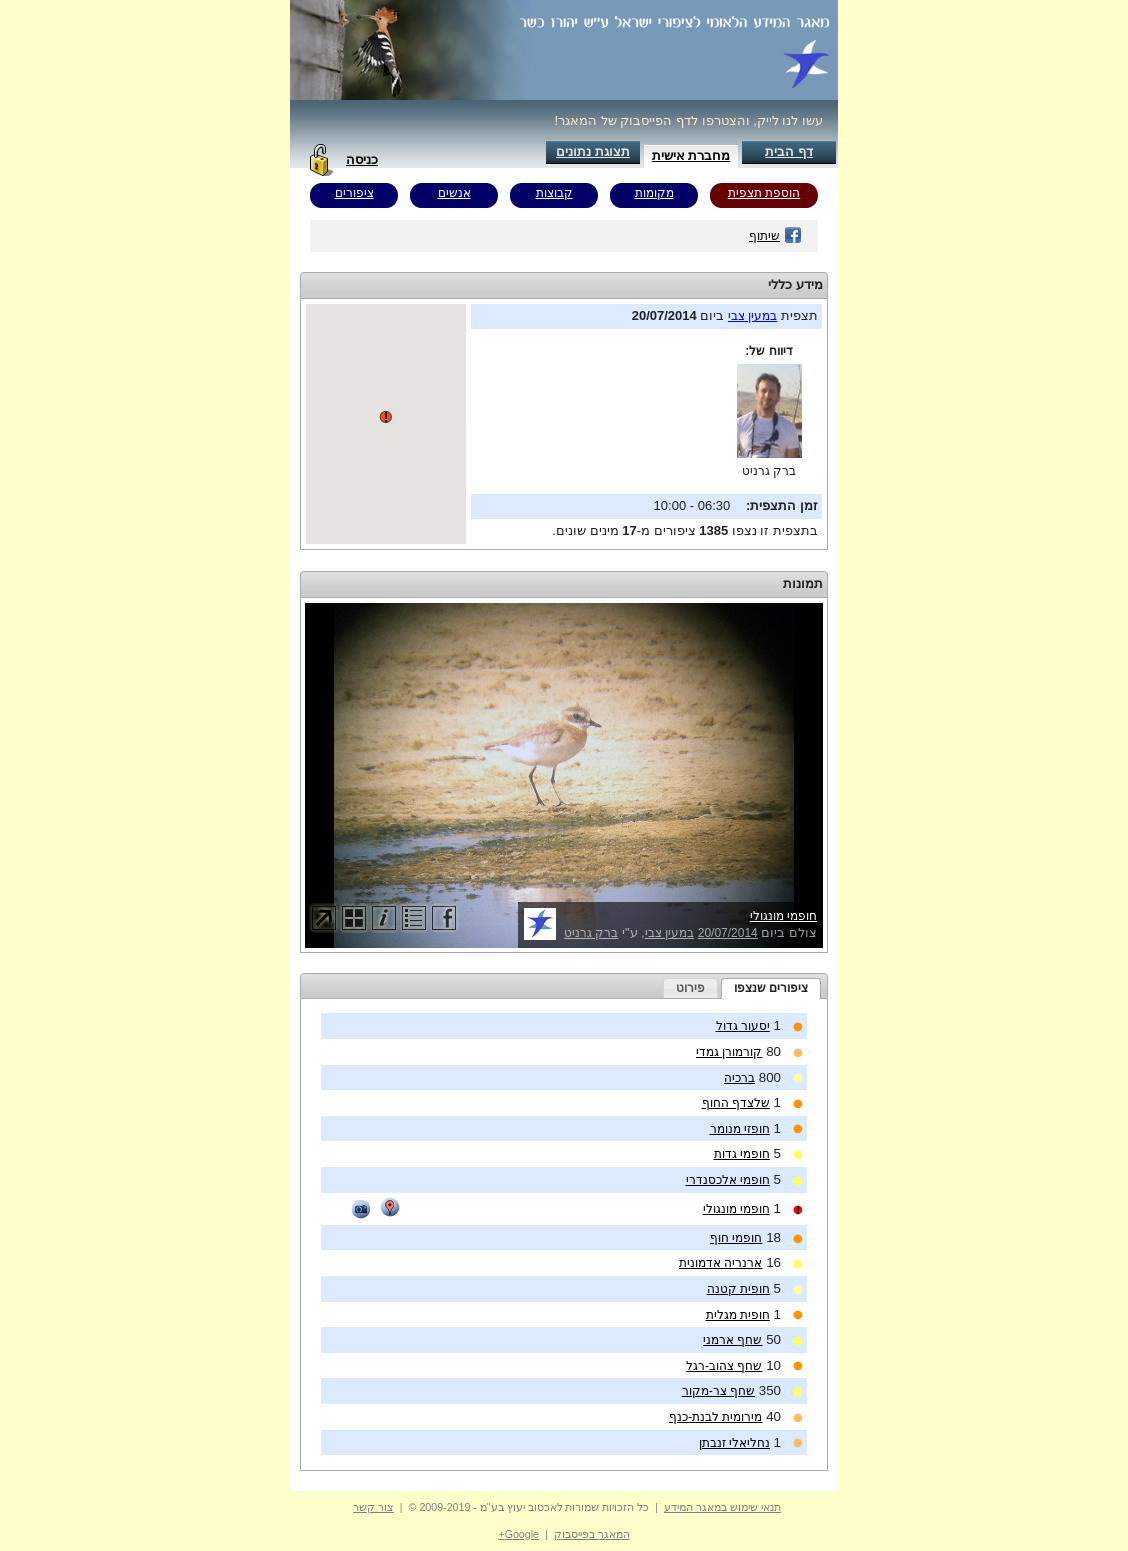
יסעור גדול (743, 1026)
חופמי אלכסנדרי (728, 1180)
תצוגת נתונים (593, 151)
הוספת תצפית (764, 193)
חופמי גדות (742, 1154)
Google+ (518, 1534)
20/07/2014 (728, 933)
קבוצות (554, 193)
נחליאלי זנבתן (734, 1443)
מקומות (654, 193)
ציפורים (354, 193)
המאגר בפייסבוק (592, 1534)
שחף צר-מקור (718, 1391)
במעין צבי (752, 316)
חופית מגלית (738, 1315)
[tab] (771, 989)
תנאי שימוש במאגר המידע (722, 1507)
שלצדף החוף (736, 1103)
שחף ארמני (732, 1340)
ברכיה (739, 1078)
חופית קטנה (738, 1289)
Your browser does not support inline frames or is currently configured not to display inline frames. (386, 424)
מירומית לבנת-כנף (715, 1417)
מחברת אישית (691, 155)
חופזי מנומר (740, 1129)
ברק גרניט (769, 471)
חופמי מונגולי (783, 916)
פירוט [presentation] (690, 988)
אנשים (454, 193)
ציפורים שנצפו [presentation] (771, 988)
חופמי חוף (736, 1238)
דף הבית (789, 151)
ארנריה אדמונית (720, 1263)
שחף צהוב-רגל (724, 1366)
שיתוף (775, 236)
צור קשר (373, 1507)
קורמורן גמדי (729, 1052)
